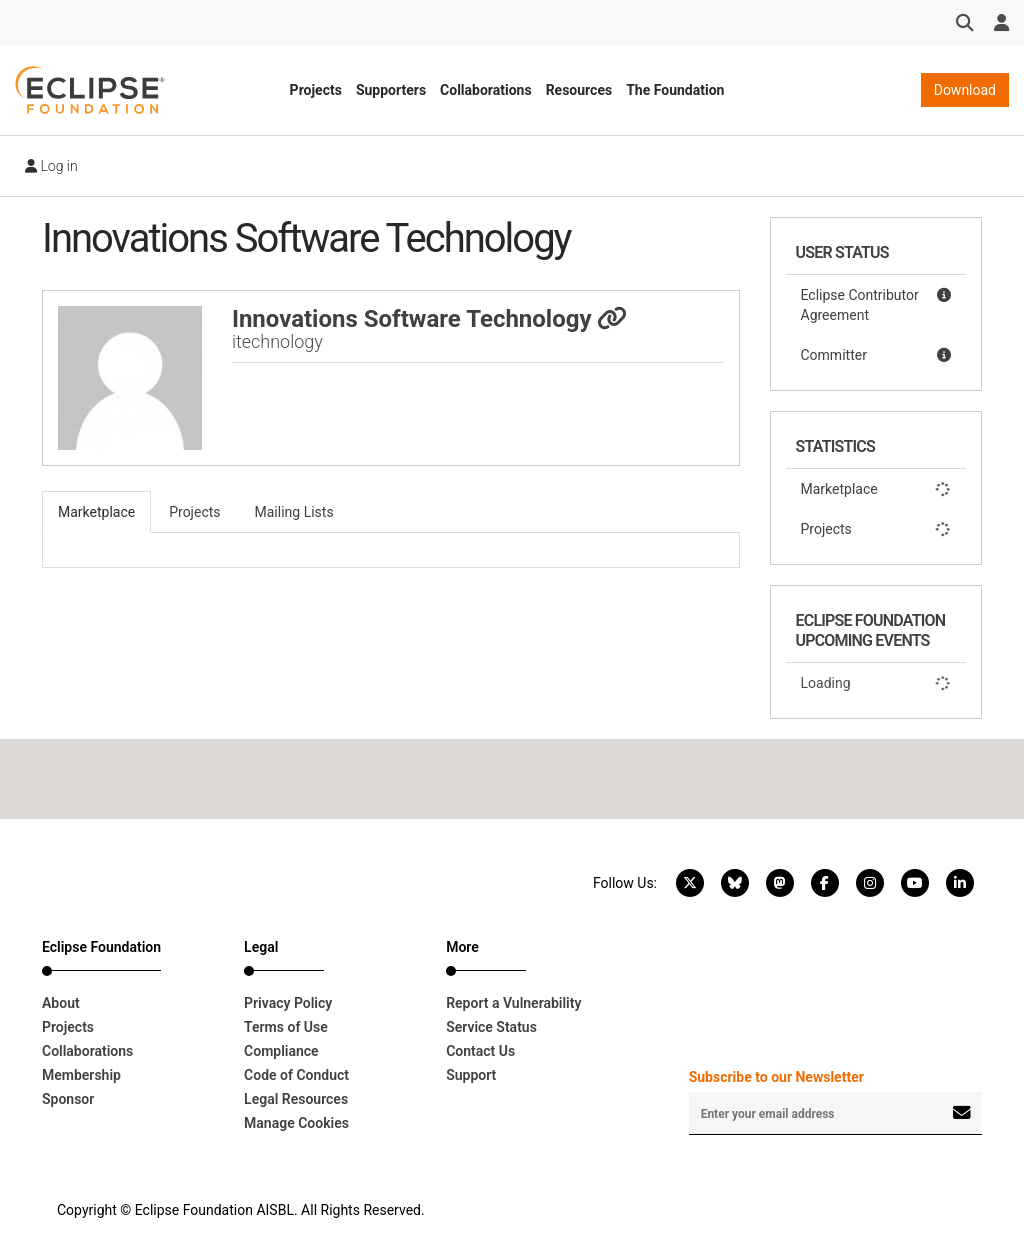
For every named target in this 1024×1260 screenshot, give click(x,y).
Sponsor (68, 1099)
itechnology (277, 341)
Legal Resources (296, 1099)
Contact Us (480, 1051)
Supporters (391, 90)
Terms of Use (286, 1027)
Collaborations (486, 90)
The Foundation (675, 90)
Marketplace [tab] (96, 512)
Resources (579, 90)
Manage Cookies (296, 1123)
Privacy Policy (288, 1003)
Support (471, 1075)
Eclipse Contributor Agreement (876, 304)
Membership (81, 1075)
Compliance (281, 1051)
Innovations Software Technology (430, 319)
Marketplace (876, 489)
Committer (876, 355)
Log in (51, 166)
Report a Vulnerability (513, 1003)
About (61, 1003)
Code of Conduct (296, 1075)
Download (965, 90)
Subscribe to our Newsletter (776, 1077)
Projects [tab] (194, 512)
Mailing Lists (294, 512)
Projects (316, 90)
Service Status (491, 1027)
